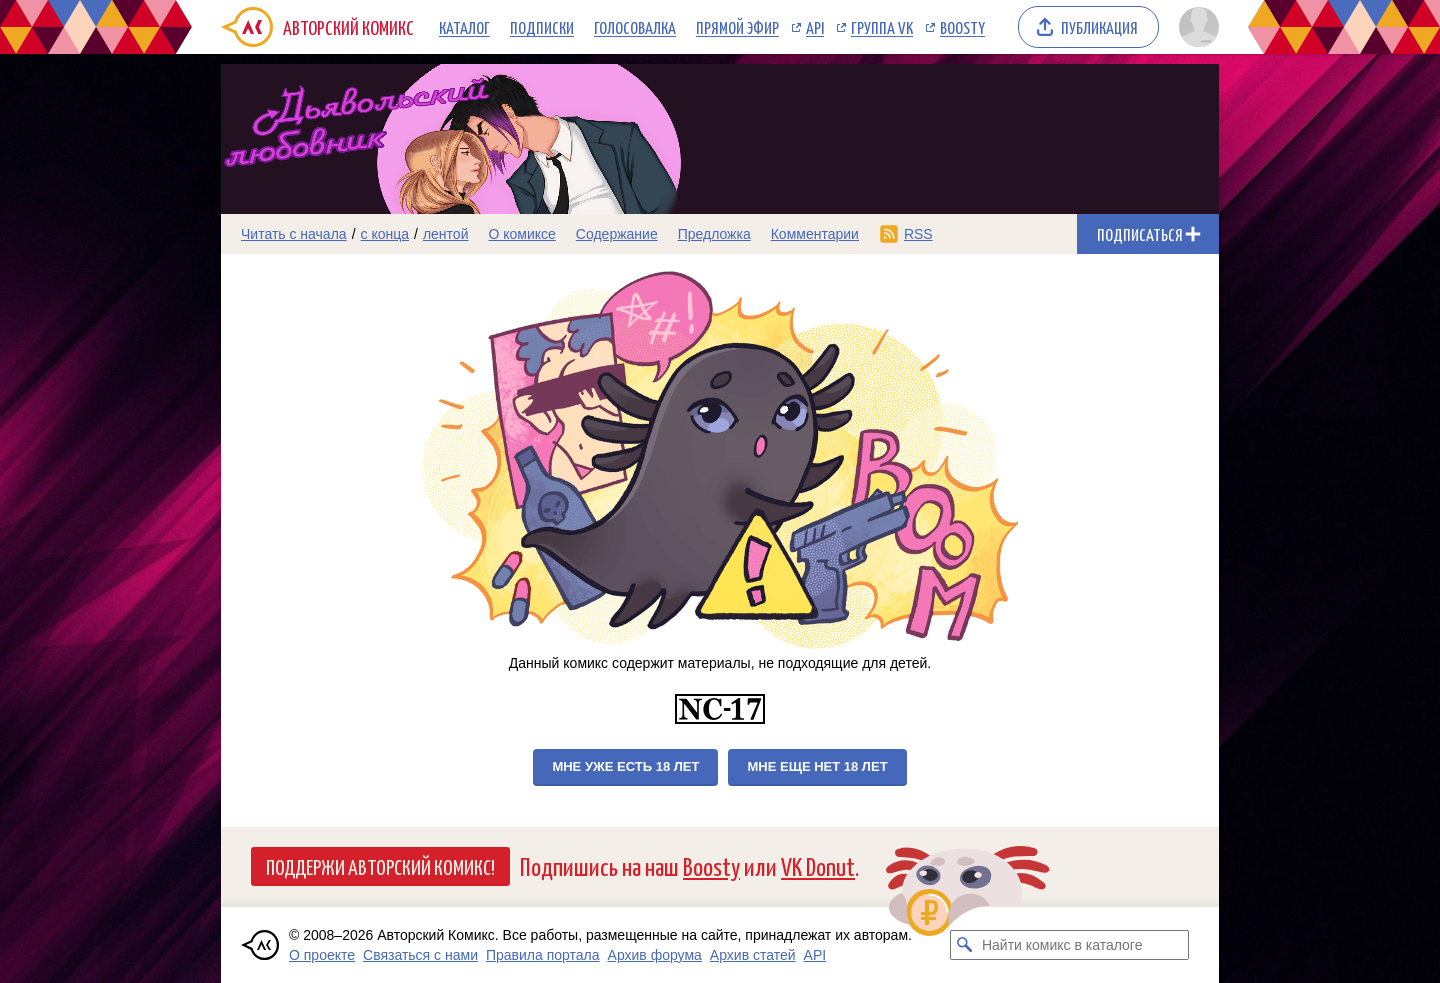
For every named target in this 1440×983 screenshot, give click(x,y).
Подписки (542, 27)
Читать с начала (294, 234)
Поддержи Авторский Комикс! (380, 866)
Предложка (714, 234)
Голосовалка (635, 27)
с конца (385, 234)
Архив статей (753, 955)
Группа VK (882, 27)
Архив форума (655, 955)
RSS (918, 234)
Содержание (617, 234)
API (815, 27)
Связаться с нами (420, 955)
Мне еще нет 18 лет (817, 766)
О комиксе (521, 234)
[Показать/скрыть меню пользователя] (1195, 27)
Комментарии (815, 234)
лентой (446, 234)
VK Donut (818, 865)
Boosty (962, 27)
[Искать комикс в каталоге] (965, 945)
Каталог (464, 27)
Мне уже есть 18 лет (625, 766)
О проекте (322, 955)
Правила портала (543, 955)
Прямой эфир (737, 27)
